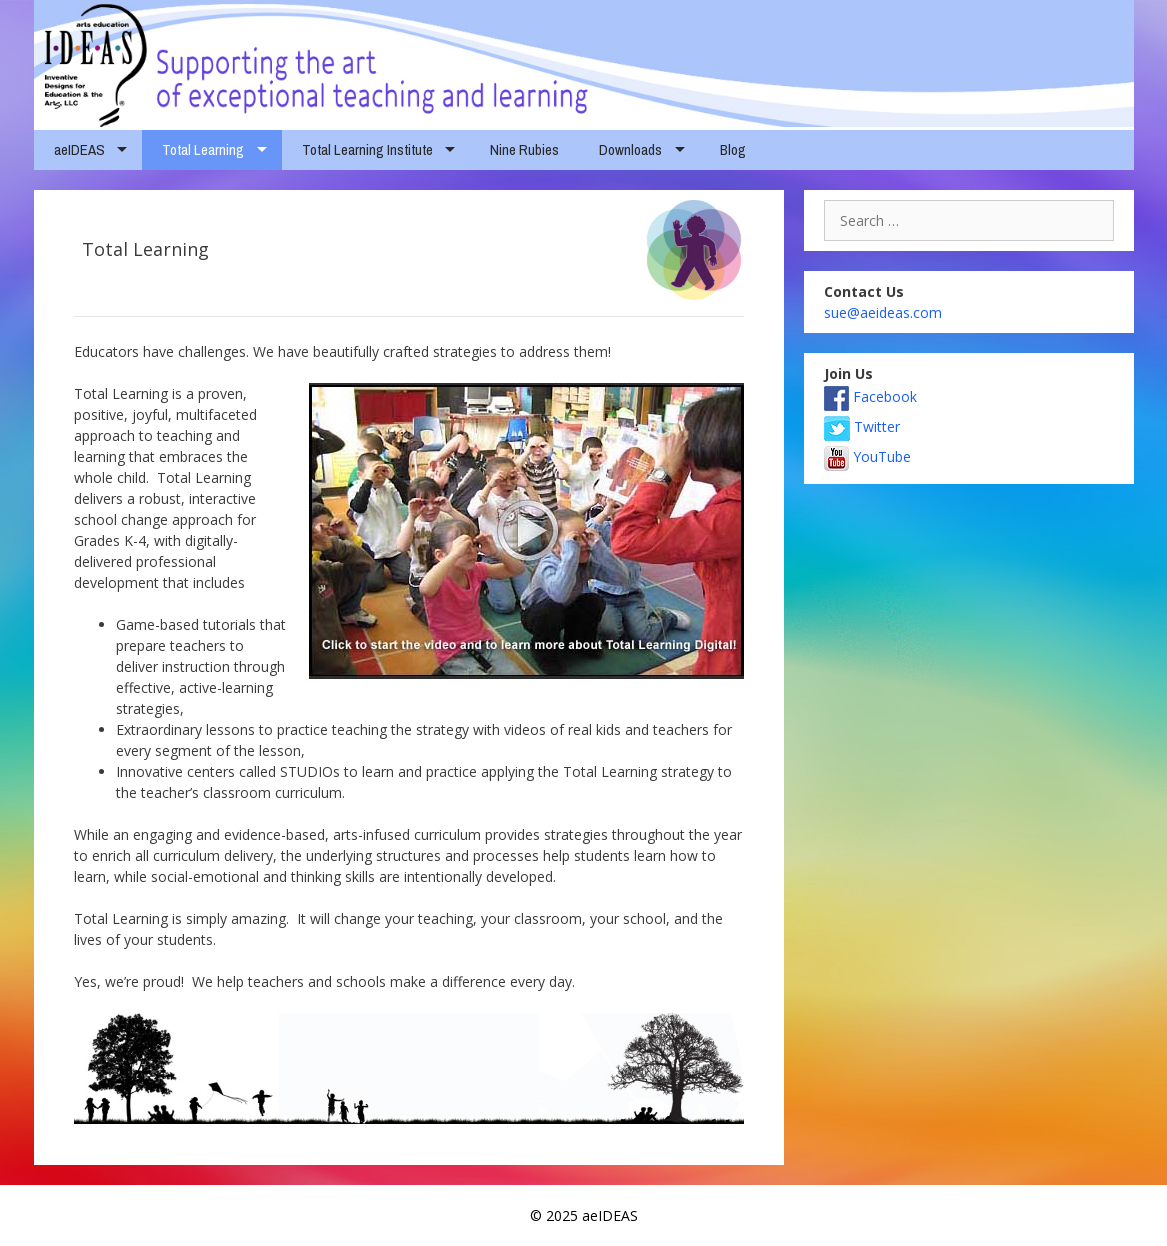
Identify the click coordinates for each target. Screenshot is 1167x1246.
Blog (733, 149)
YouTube (867, 456)
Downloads (630, 149)
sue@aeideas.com (883, 312)
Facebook (870, 396)
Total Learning (203, 149)
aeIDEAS (79, 149)
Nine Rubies (524, 149)
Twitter (862, 426)
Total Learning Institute (367, 149)
